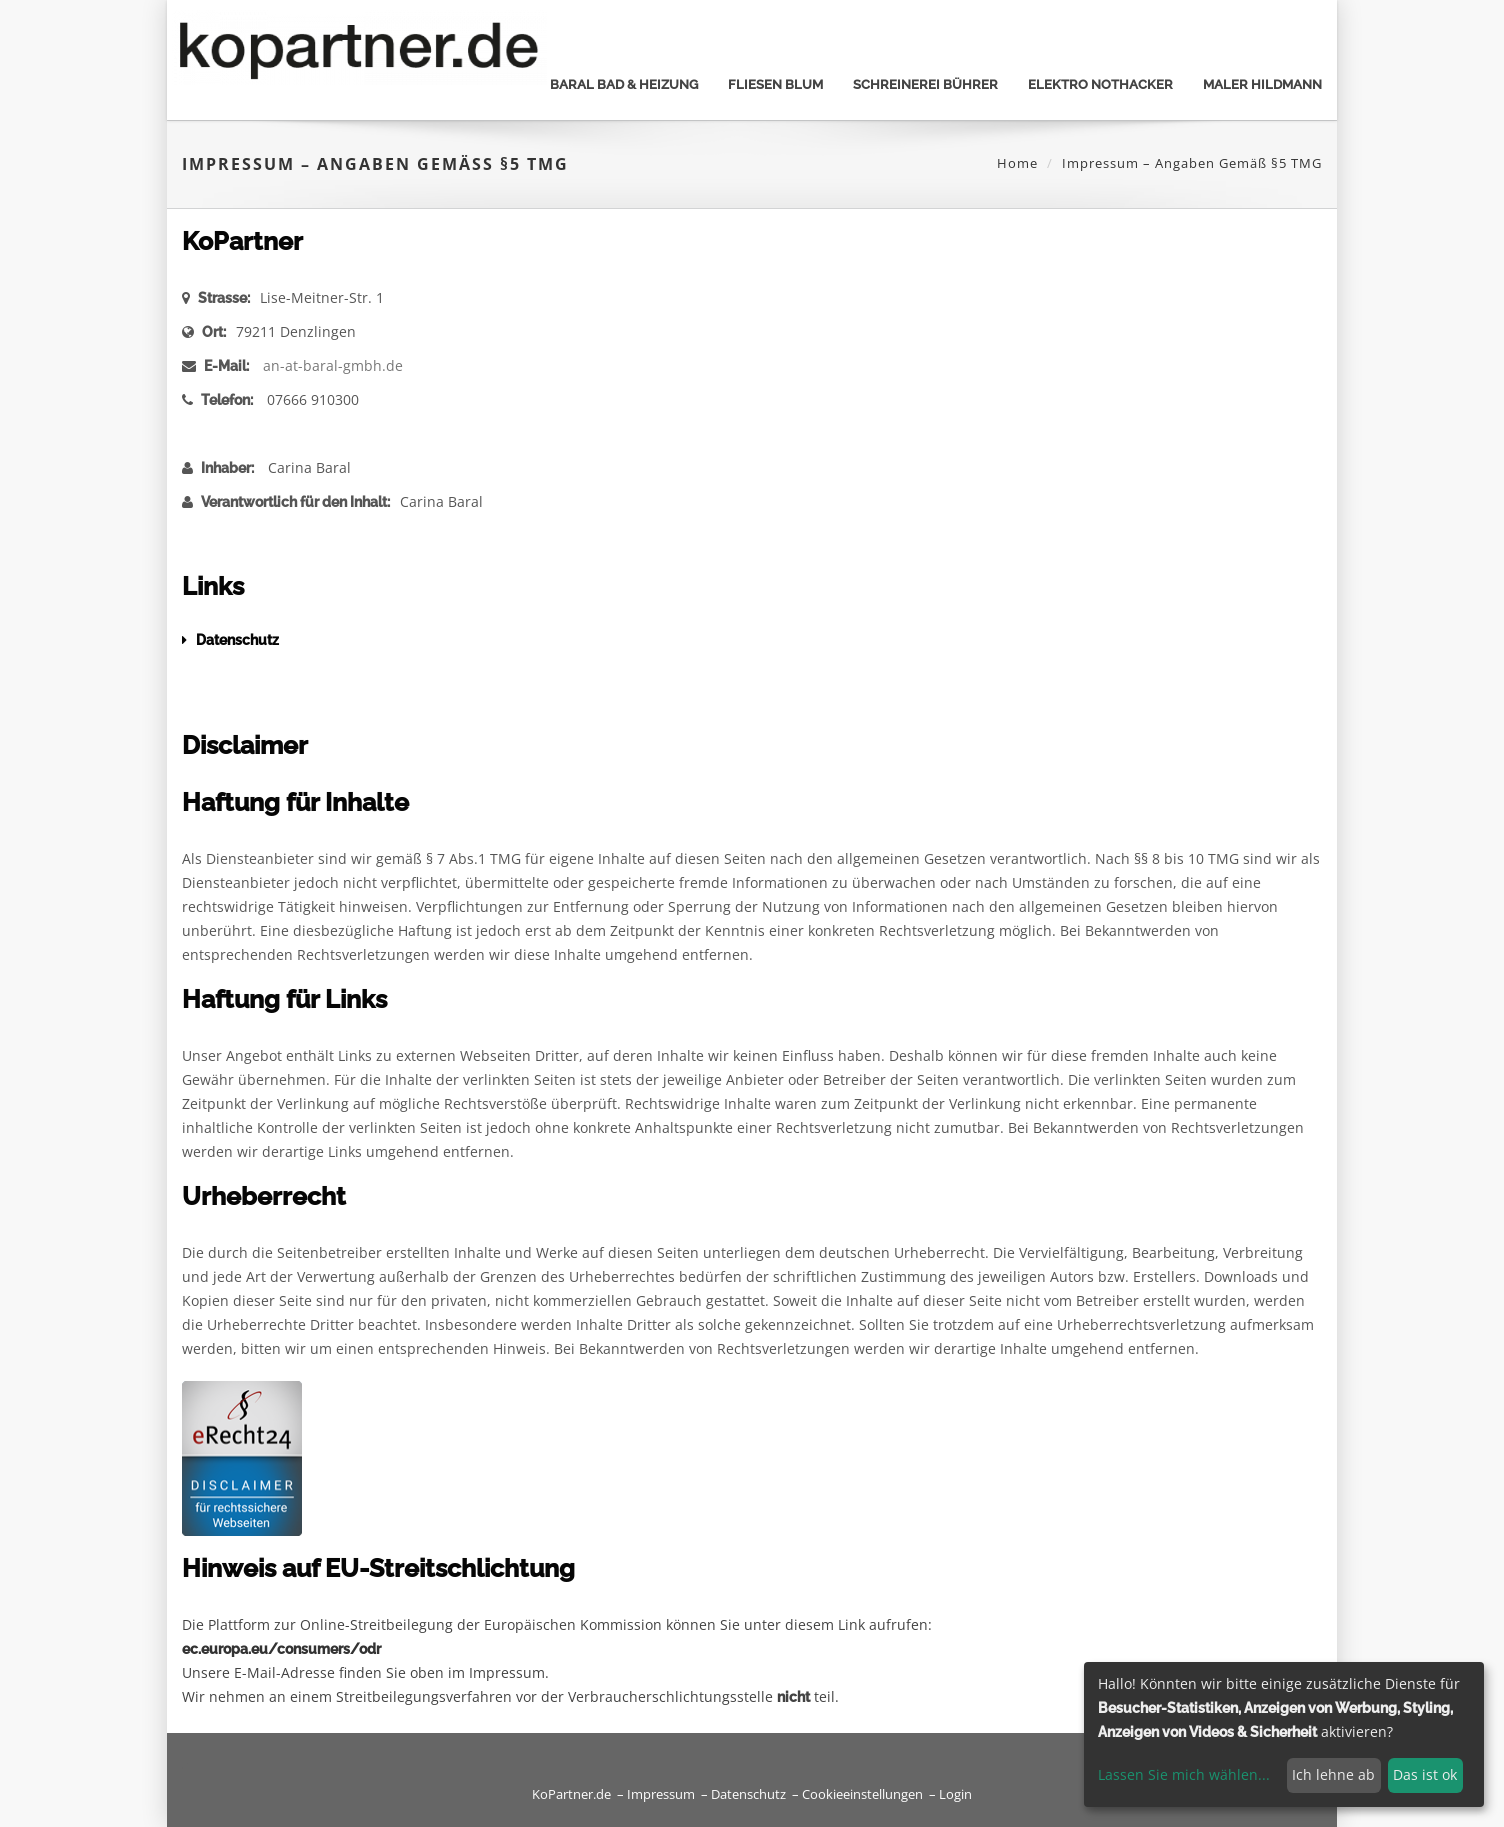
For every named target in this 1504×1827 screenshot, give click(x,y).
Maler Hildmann (1262, 84)
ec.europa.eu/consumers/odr (281, 1649)
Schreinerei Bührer (925, 84)
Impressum (661, 1794)
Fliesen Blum (775, 84)
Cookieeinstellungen (862, 1794)
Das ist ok (1425, 1774)
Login (955, 1794)
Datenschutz (748, 1794)
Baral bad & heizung (624, 84)
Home (1017, 163)
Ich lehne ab (1333, 1774)
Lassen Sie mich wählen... (1184, 1774)
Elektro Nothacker (1100, 84)
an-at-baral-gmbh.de (333, 365)
